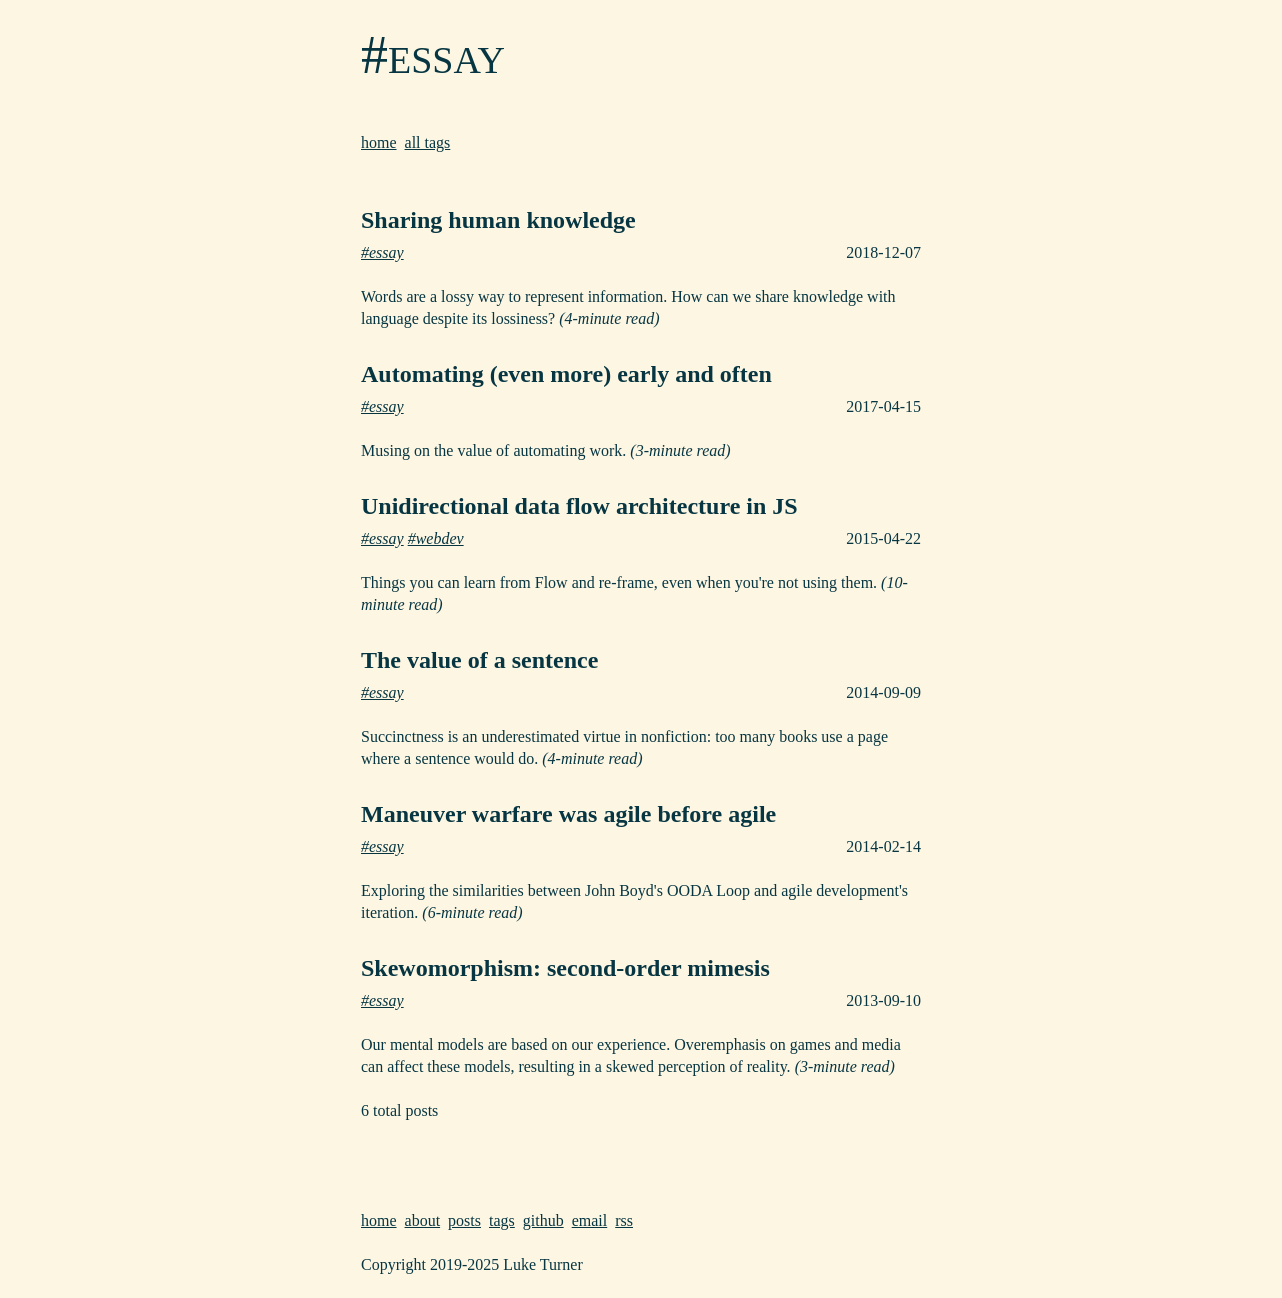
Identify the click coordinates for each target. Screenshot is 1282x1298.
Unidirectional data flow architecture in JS (579, 506)
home (379, 142)
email (590, 1220)
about (423, 1220)
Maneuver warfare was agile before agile (568, 814)
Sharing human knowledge (498, 220)
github (543, 1220)
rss (624, 1220)
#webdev (436, 538)
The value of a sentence (479, 660)
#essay (433, 55)
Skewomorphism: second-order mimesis (565, 968)
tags (502, 1220)
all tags (428, 142)
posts (464, 1220)
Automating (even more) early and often (566, 374)
